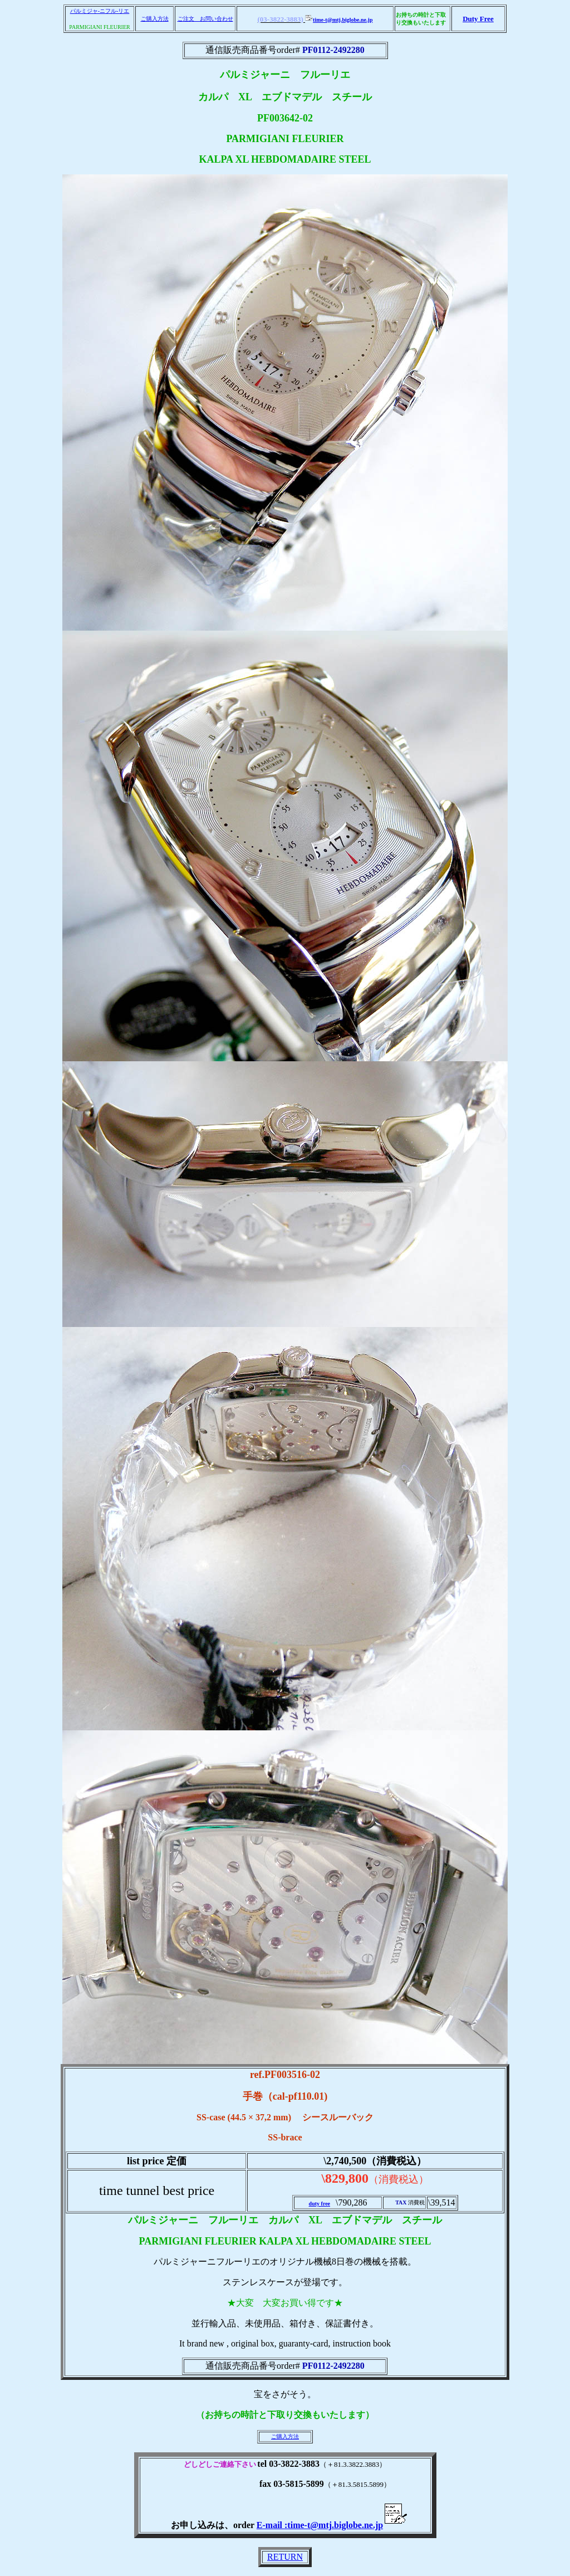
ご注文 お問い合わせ (205, 19)
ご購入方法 (155, 19)
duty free (319, 2204)
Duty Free (478, 18)
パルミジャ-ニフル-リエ (100, 11)
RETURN (285, 2557)
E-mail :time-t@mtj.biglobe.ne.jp (332, 2525)
